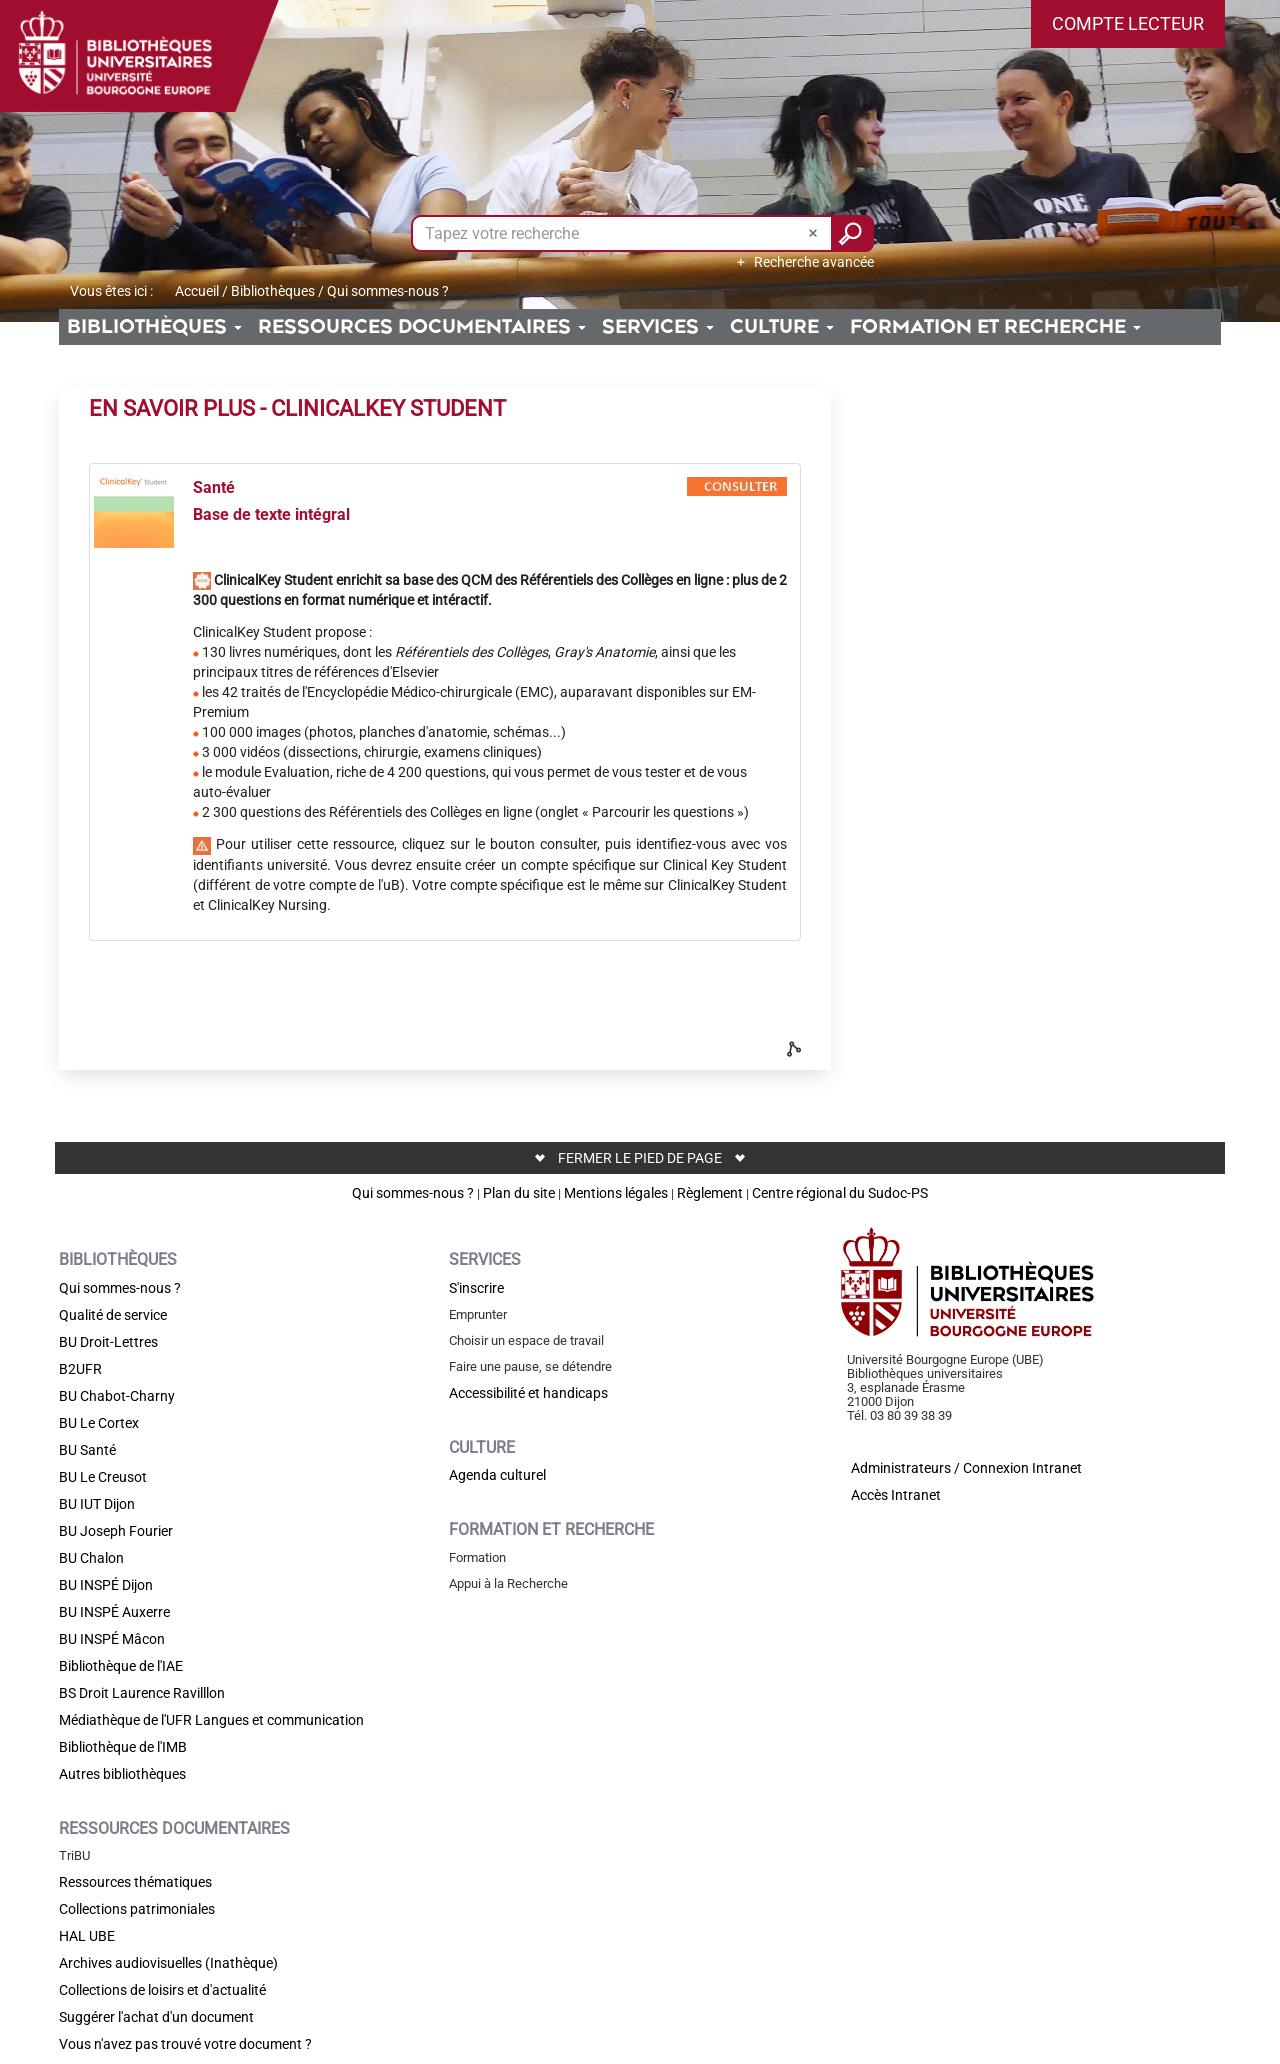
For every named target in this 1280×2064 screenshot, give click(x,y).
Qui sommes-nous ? (413, 1193)
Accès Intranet (896, 1495)
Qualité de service (113, 1315)
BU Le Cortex (99, 1423)
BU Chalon (91, 1558)
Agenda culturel (497, 1475)
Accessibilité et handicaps (528, 1393)
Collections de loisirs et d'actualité (162, 1990)
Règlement (710, 1193)
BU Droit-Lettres (108, 1342)
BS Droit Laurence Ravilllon (142, 1693)
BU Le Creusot (103, 1477)
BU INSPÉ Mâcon (112, 1639)
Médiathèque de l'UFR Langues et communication (211, 1720)
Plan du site (519, 1193)
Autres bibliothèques (122, 1774)
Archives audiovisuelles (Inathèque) (168, 1963)
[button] (1128, 24)
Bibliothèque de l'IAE (121, 1666)
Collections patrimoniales (137, 1909)
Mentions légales (616, 1193)
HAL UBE (87, 1936)
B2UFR (80, 1369)
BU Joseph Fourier (116, 1531)
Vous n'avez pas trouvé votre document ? (185, 2044)
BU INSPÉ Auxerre (114, 1612)
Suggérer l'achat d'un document (156, 2017)
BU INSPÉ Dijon (106, 1585)
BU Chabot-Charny (117, 1396)
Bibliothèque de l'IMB (123, 1747)
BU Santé (87, 1450)
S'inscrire (476, 1288)
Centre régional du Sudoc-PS (840, 1193)
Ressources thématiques (135, 1882)
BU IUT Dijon (97, 1504)
